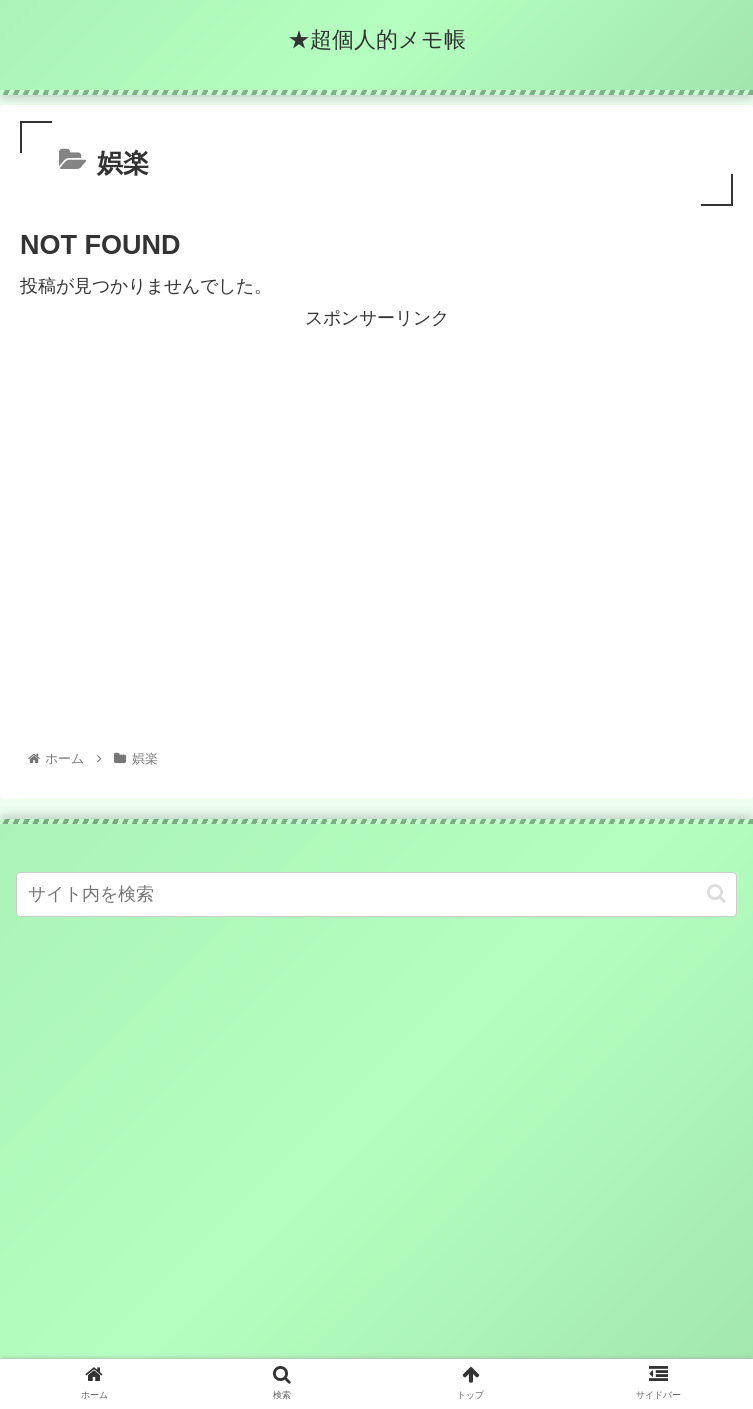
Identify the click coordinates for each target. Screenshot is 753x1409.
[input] (376, 894)
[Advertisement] (376, 475)
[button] (716, 893)
